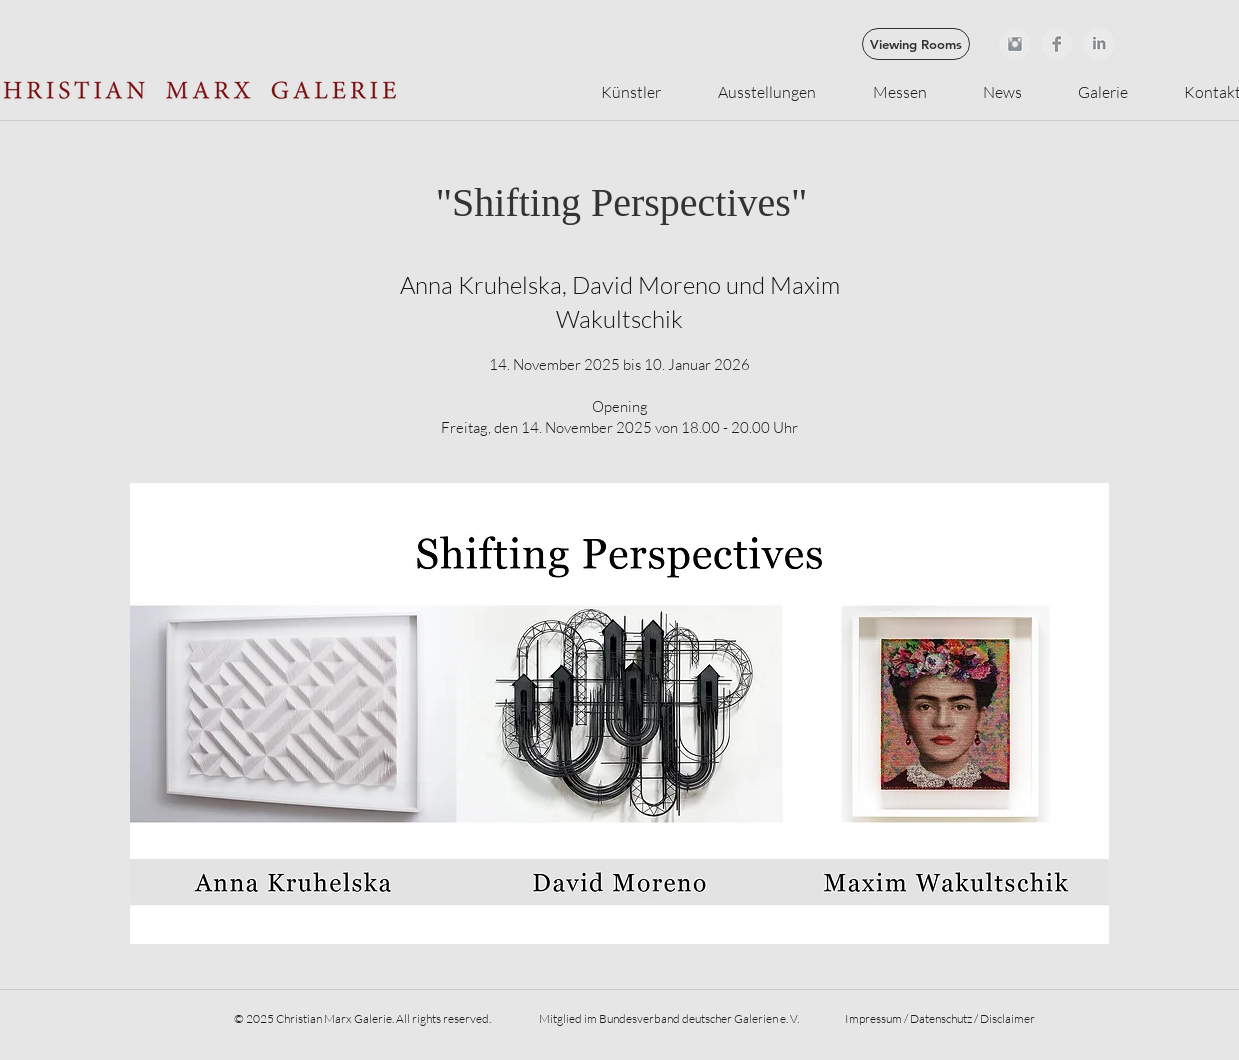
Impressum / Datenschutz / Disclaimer (940, 1018)
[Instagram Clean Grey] (1015, 44)
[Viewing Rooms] (916, 44)
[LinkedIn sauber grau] (1099, 44)
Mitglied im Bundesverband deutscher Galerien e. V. (668, 1018)
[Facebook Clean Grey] (1057, 44)
